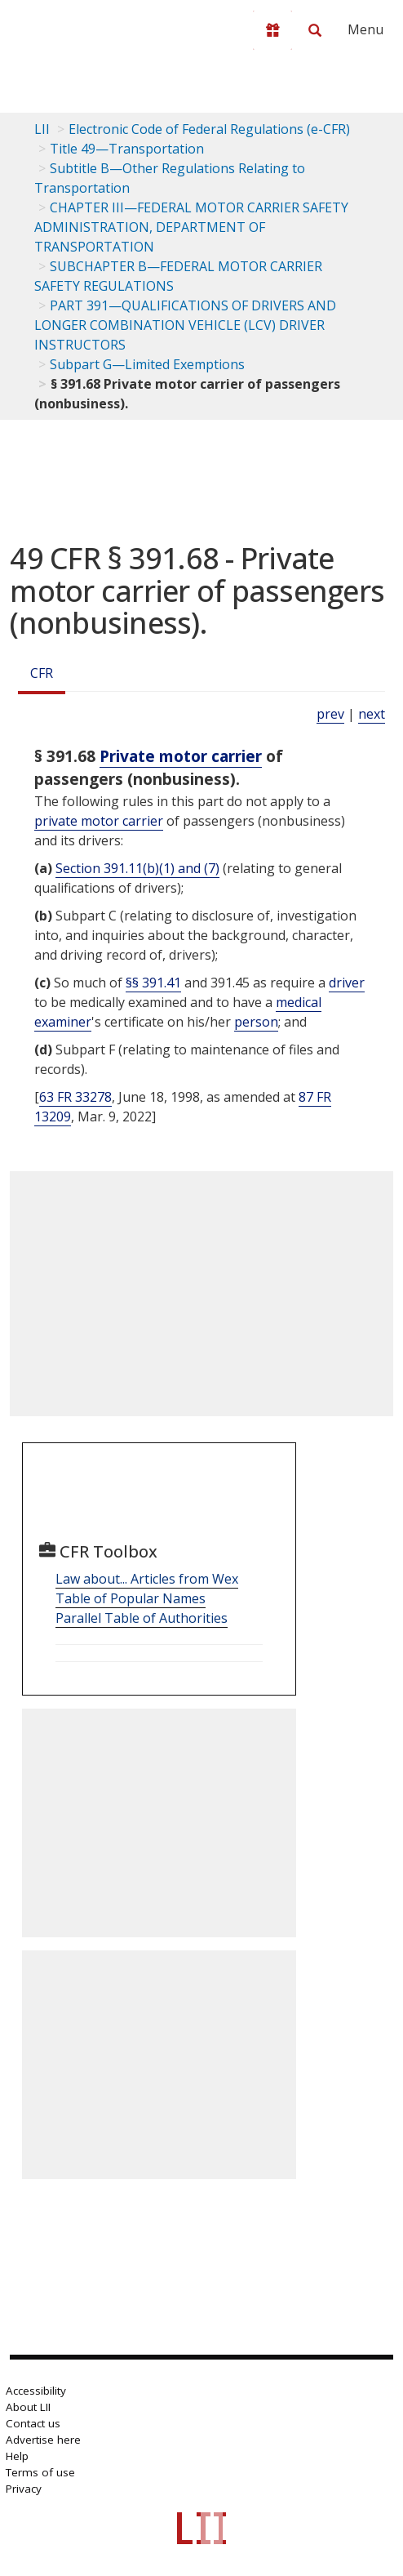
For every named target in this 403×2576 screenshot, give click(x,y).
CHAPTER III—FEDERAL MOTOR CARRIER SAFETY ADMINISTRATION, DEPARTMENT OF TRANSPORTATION (191, 227)
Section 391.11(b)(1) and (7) (137, 868)
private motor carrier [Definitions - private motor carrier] (98, 821)
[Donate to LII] (272, 30)
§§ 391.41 (153, 983)
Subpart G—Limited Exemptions (147, 364)
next (371, 714)
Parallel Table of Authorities (141, 1618)
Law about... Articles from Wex (146, 1579)
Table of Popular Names (130, 1598)
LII (42, 129)
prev (330, 714)
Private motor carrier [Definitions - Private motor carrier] (181, 756)
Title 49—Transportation (127, 149)
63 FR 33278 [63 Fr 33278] (75, 1097)
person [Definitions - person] (256, 1022)
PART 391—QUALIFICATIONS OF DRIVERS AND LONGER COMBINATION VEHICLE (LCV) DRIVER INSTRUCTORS (185, 325)
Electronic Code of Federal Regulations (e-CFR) (209, 129)
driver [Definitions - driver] (347, 983)
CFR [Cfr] (41, 673)
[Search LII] (314, 30)
